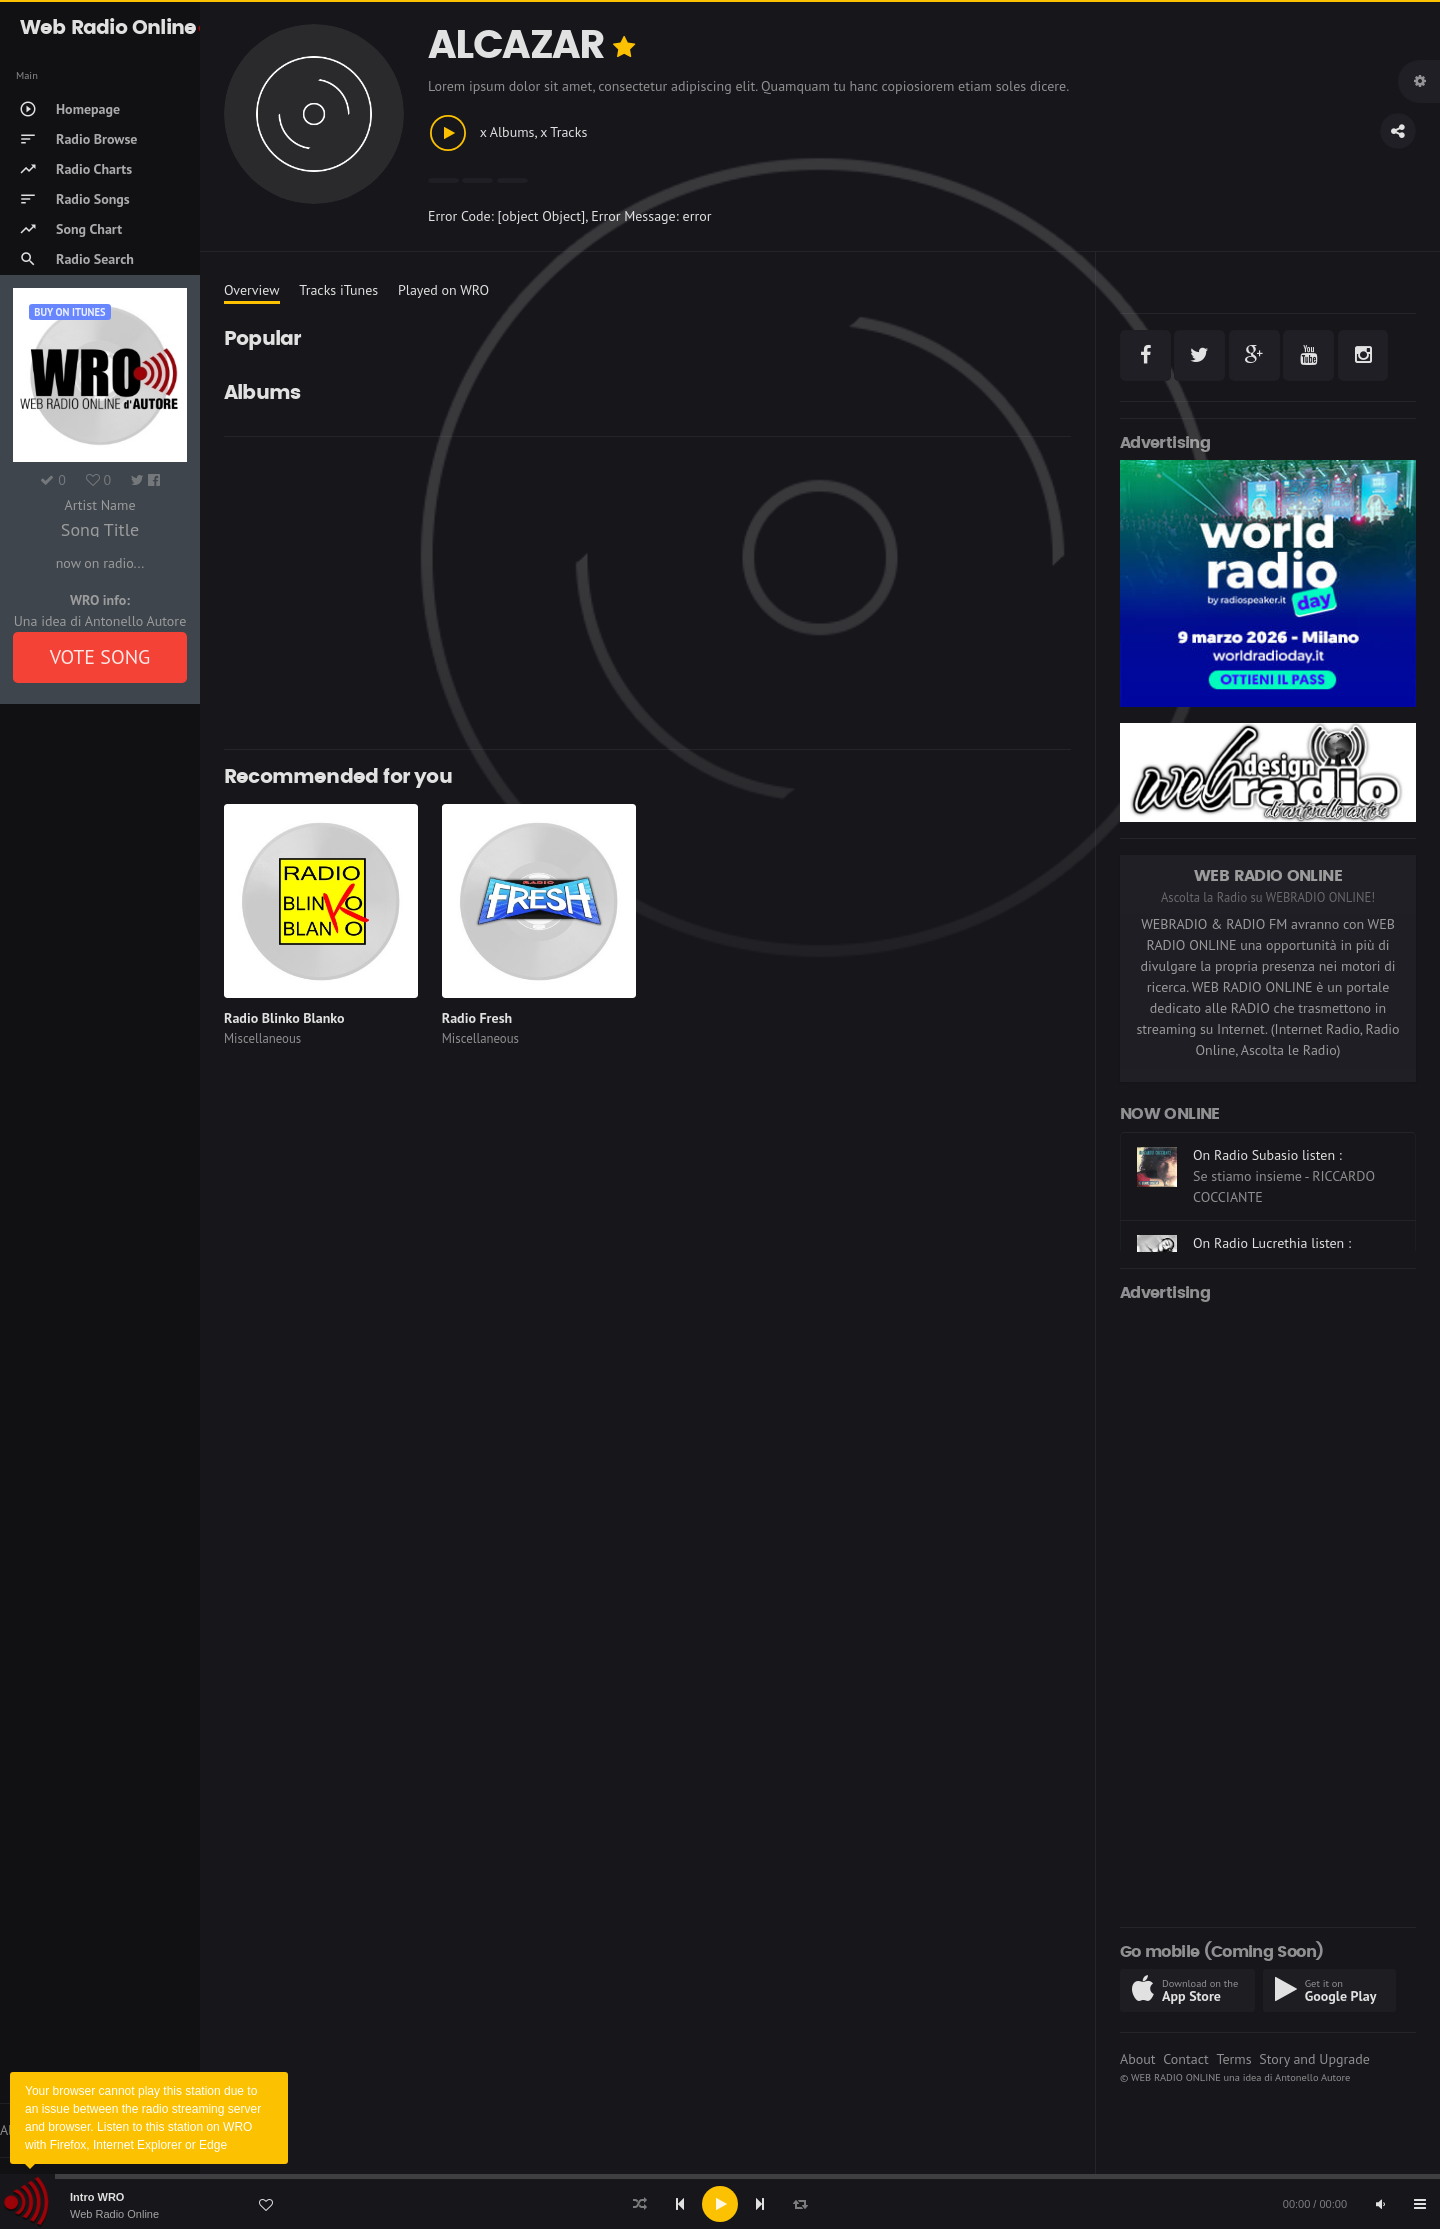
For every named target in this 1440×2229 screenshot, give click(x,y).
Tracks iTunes (338, 290)
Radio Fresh (477, 1018)
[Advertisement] (647, 593)
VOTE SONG (100, 657)
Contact (1185, 2059)
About (1138, 2059)
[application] (720, 2204)
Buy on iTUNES (69, 312)
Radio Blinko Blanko (284, 1018)
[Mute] (1380, 2204)
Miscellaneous (262, 1038)
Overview (252, 290)
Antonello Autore (1312, 2077)
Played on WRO (443, 290)
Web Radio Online (114, 2214)
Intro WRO (97, 2197)
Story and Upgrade (1314, 2059)
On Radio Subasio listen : (1267, 1155)
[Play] (720, 2204)
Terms (1233, 2059)
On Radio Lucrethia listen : (1272, 1243)
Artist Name (99, 505)
